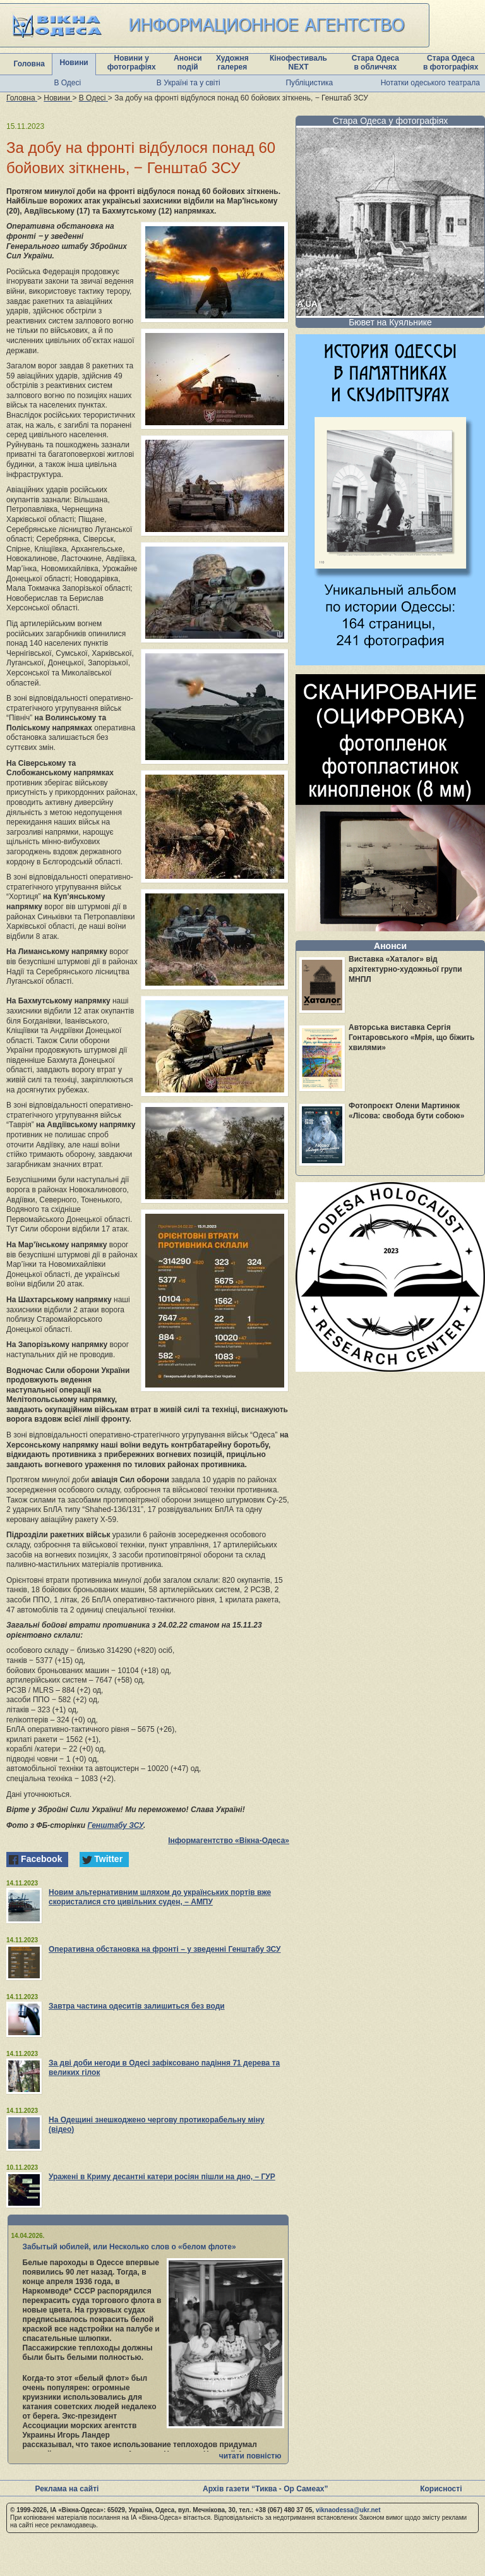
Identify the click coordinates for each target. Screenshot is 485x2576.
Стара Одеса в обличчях (375, 62)
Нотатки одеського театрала (430, 82)
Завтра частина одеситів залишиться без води (137, 2006)
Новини (73, 62)
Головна (29, 63)
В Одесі (67, 82)
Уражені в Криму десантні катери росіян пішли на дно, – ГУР (162, 2176)
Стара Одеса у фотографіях (390, 121)
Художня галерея (232, 62)
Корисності (441, 2488)
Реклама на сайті (67, 2488)
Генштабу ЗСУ (115, 1825)
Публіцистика (309, 82)
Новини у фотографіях (131, 62)
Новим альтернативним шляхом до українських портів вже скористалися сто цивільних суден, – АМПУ (160, 1897)
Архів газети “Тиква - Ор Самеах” (265, 2488)
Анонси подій (188, 62)
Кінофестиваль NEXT (298, 62)
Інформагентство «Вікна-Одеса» (228, 1840)
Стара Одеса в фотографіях (451, 62)
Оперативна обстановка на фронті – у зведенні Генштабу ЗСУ (165, 1949)
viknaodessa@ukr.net (348, 2509)
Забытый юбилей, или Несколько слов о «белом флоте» (129, 2246)
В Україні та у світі (188, 82)
